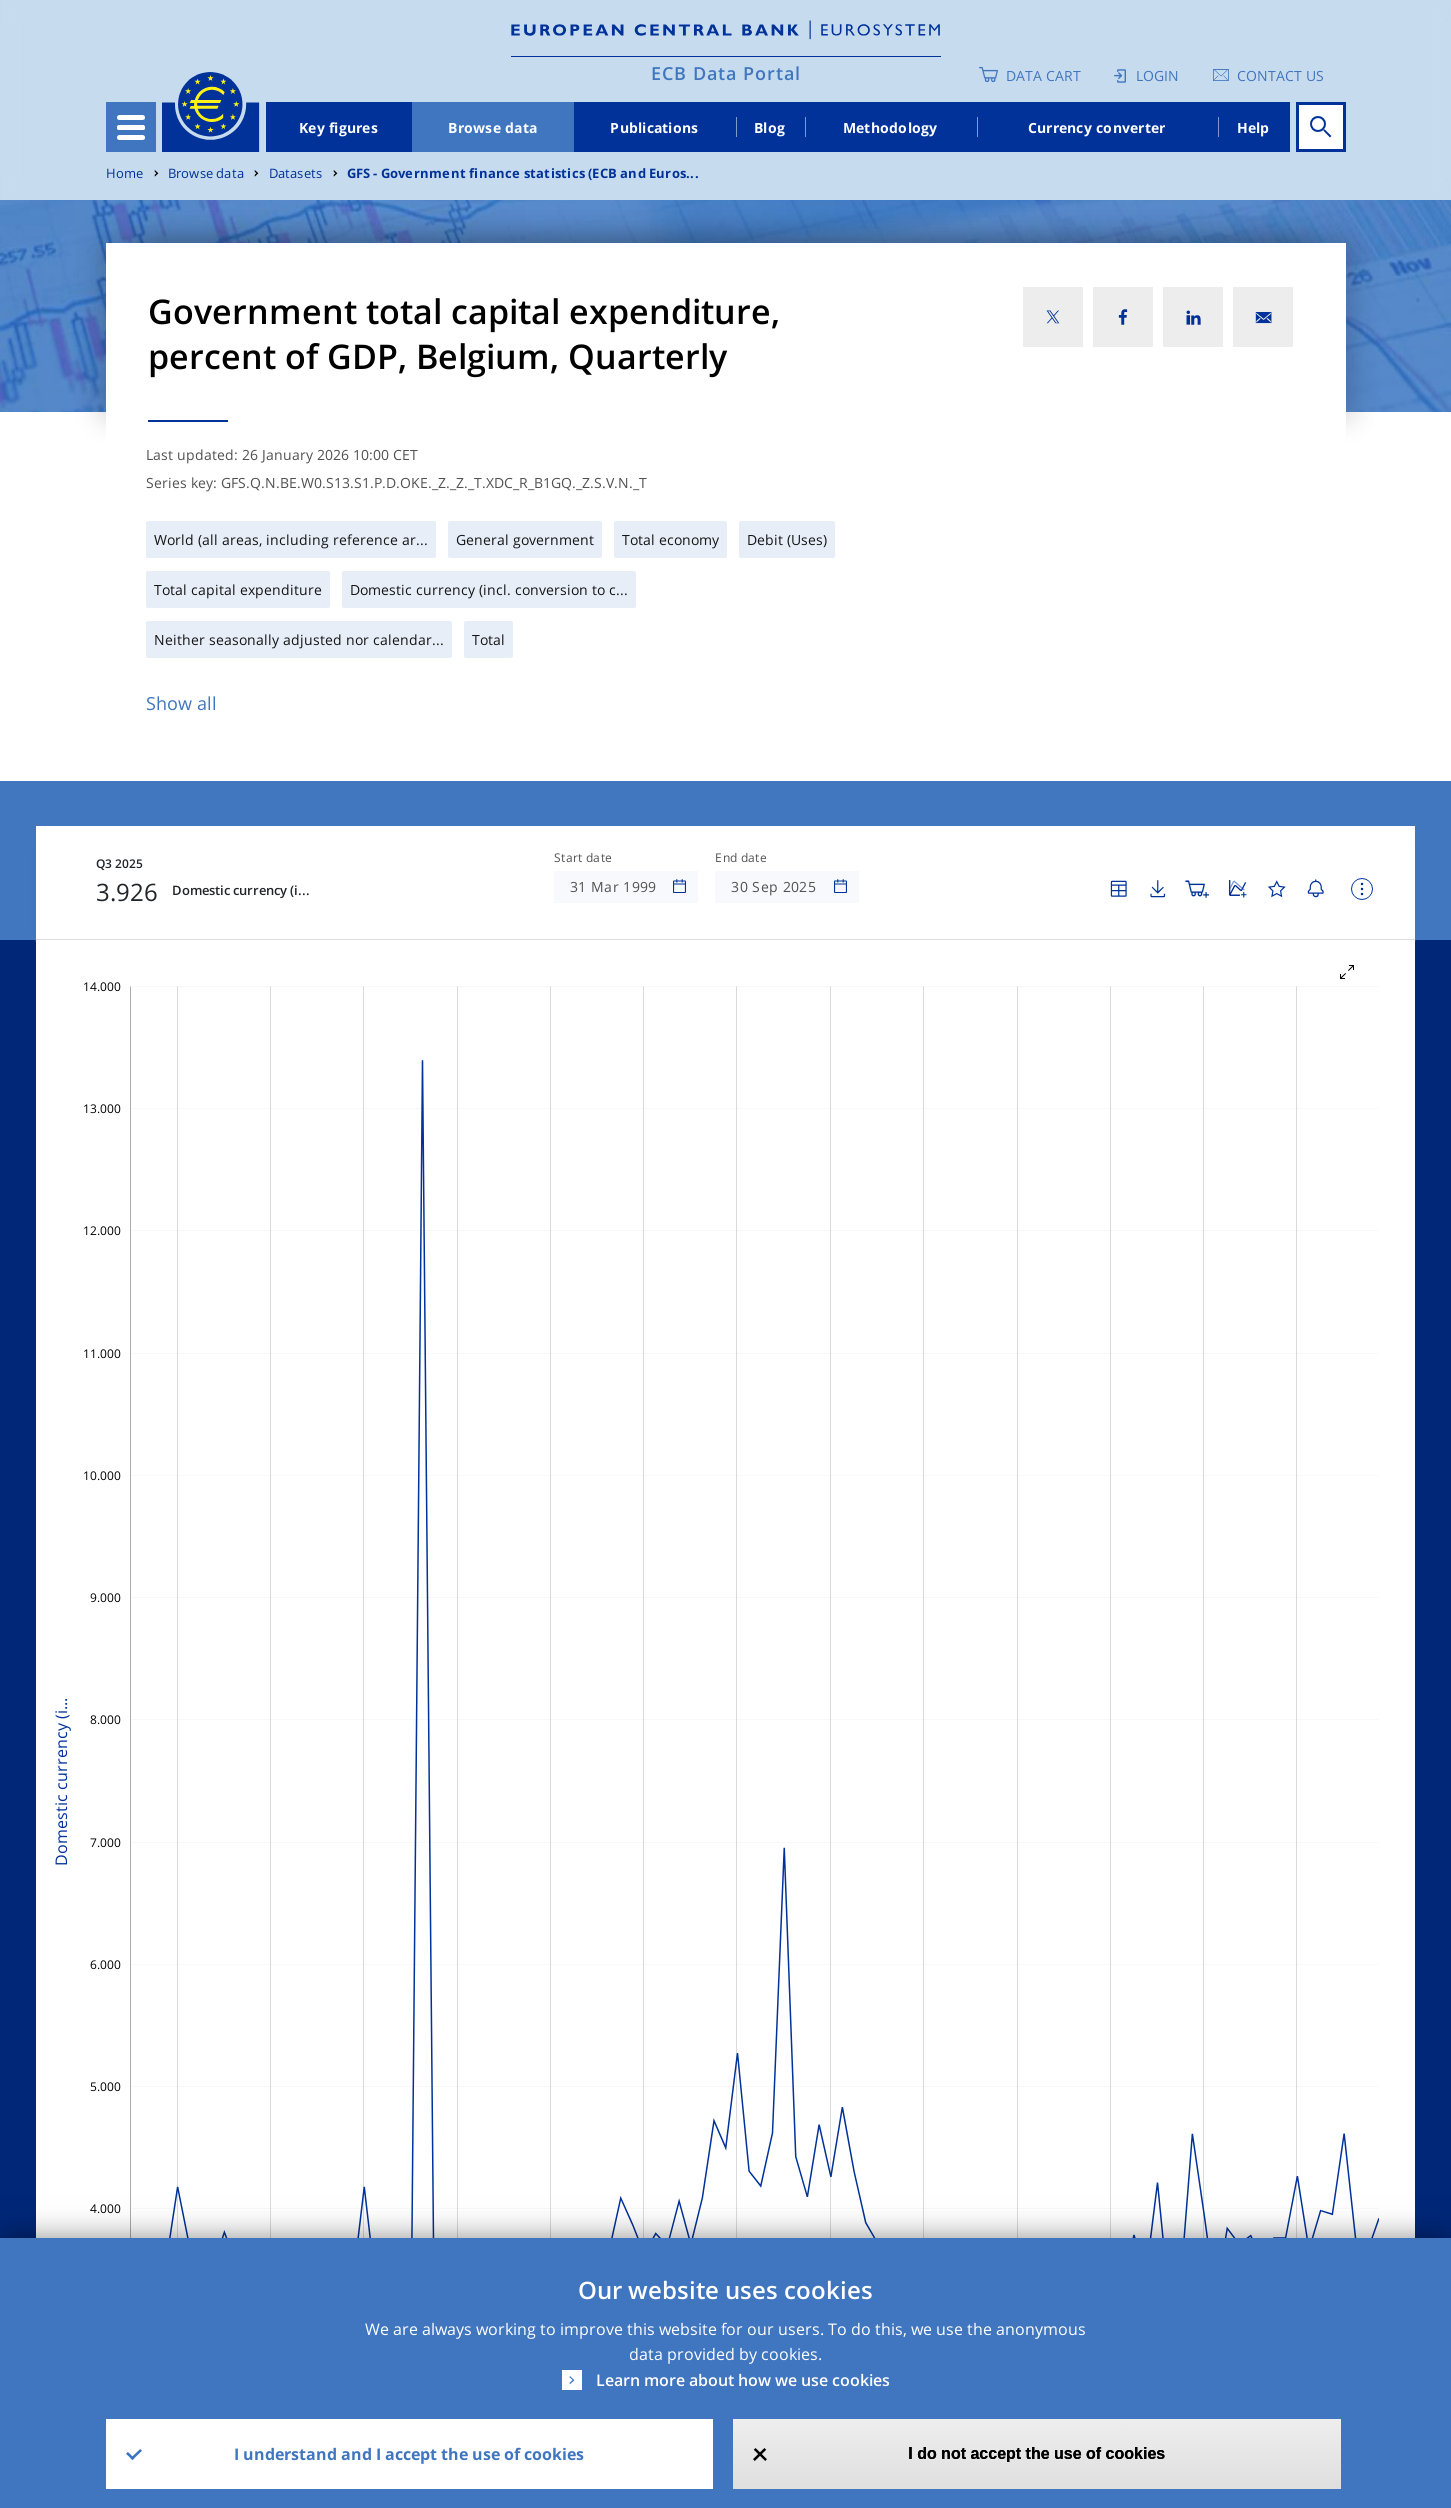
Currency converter (1097, 127)
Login (1157, 75)
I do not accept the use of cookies (1036, 2453)
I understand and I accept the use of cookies (409, 2454)
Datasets (296, 173)
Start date (583, 858)
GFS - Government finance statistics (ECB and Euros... (523, 173)
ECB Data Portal (726, 73)
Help (1253, 127)
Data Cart (1043, 75)
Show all (181, 703)
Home (125, 173)
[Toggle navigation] (131, 127)
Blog (769, 127)
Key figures (338, 127)
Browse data (492, 127)
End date (741, 858)
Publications (654, 127)
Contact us (1280, 75)
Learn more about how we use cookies (743, 2380)
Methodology (890, 127)
